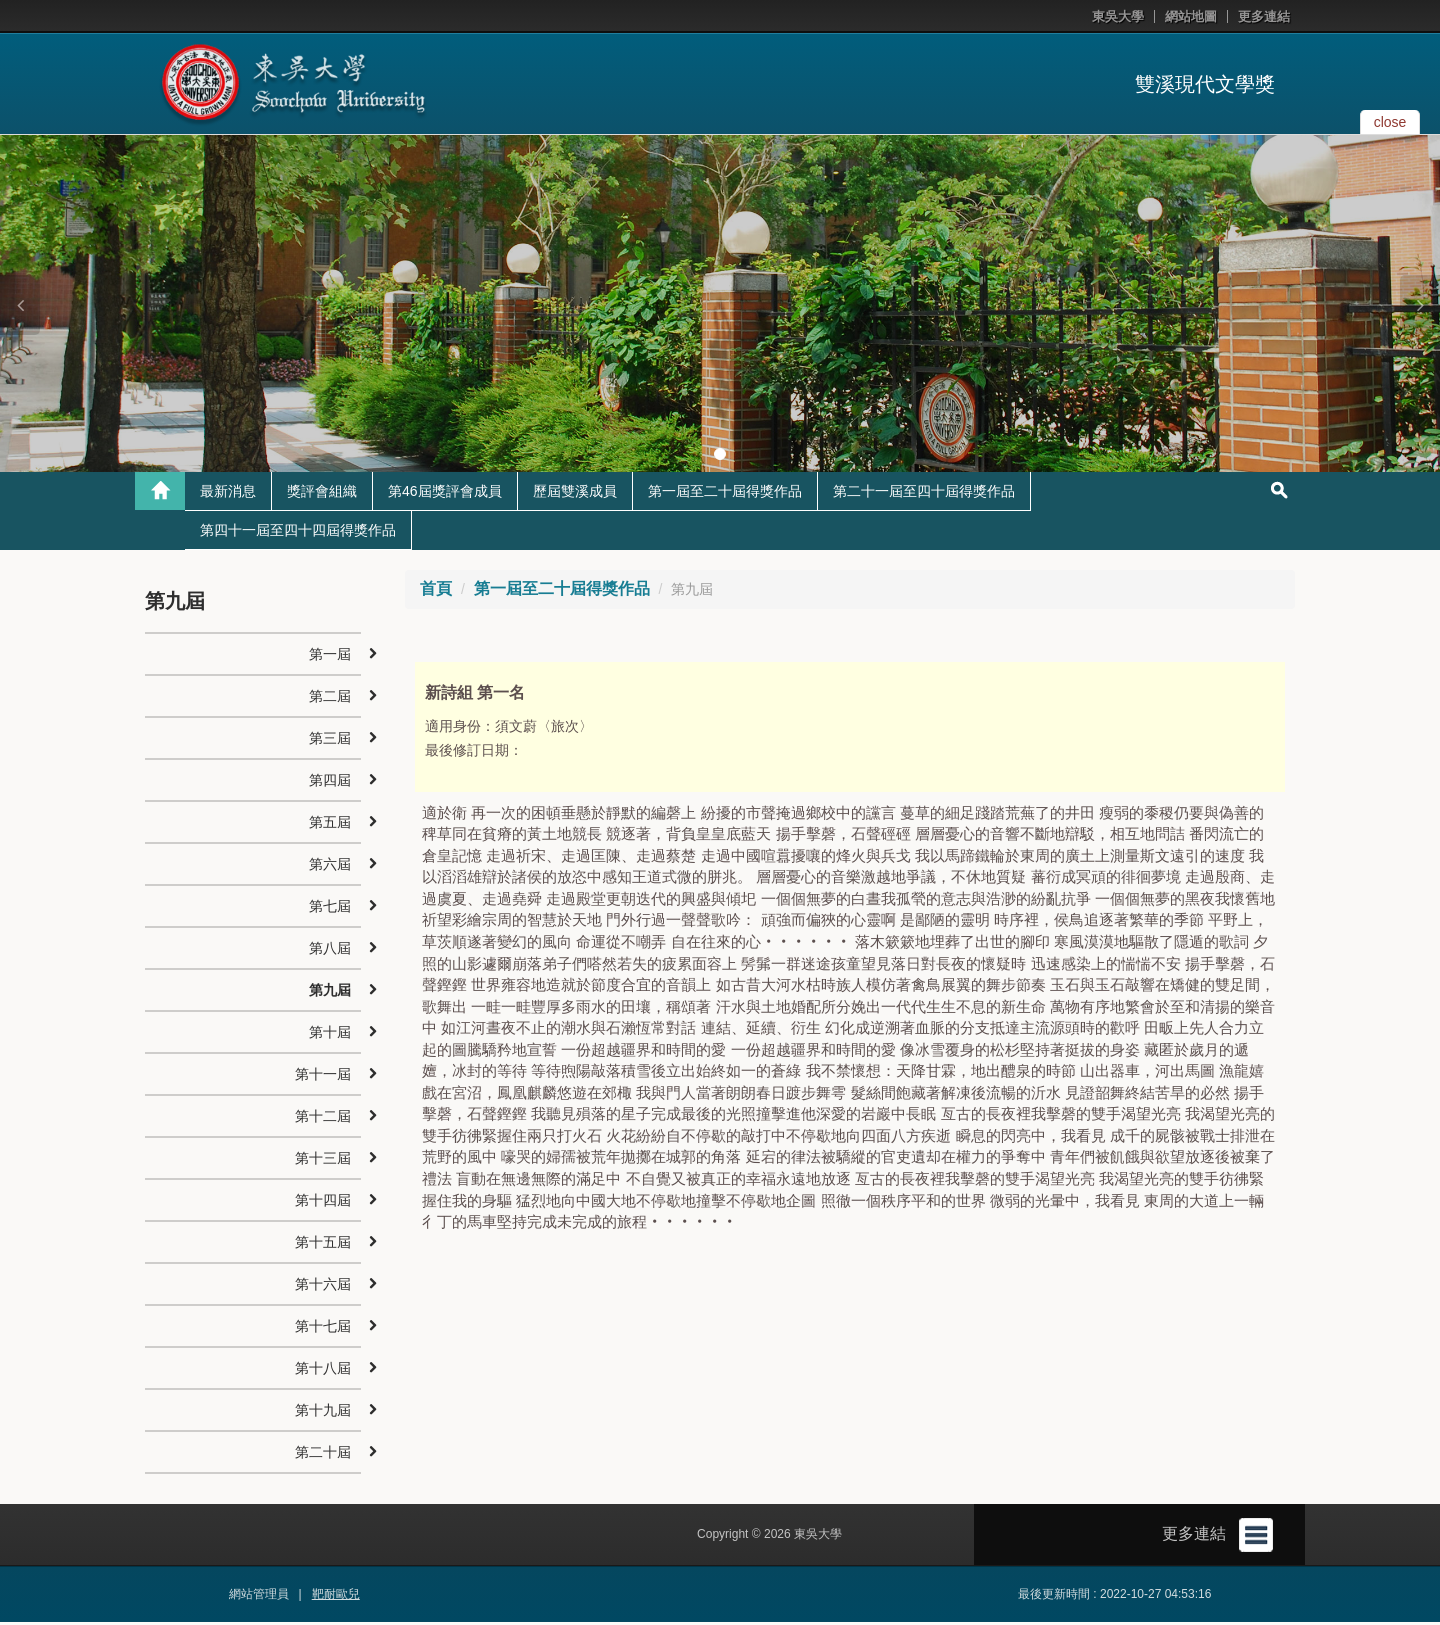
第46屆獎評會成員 (445, 494)
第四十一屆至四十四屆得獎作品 (298, 533)
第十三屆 (323, 1161)
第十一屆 (323, 1077)
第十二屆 (323, 1119)
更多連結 (1264, 16)
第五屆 (330, 825)
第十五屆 (323, 1245)
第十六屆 (323, 1287)
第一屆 (330, 657)
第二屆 (330, 699)
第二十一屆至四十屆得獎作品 (924, 494)
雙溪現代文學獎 (1205, 84)
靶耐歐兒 (336, 1597)
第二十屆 (323, 1455)
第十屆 (330, 1035)
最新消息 (228, 494)
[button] (20, 305)
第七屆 (330, 909)
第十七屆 (323, 1329)
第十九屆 (323, 1413)
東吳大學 (1118, 16)
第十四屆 (323, 1203)
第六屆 (330, 867)
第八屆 (330, 951)
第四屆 (330, 783)
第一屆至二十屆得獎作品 (725, 494)
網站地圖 (1191, 16)
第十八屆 (323, 1371)
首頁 (436, 591)
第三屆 (330, 741)
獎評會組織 (322, 494)
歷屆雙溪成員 (575, 494)
